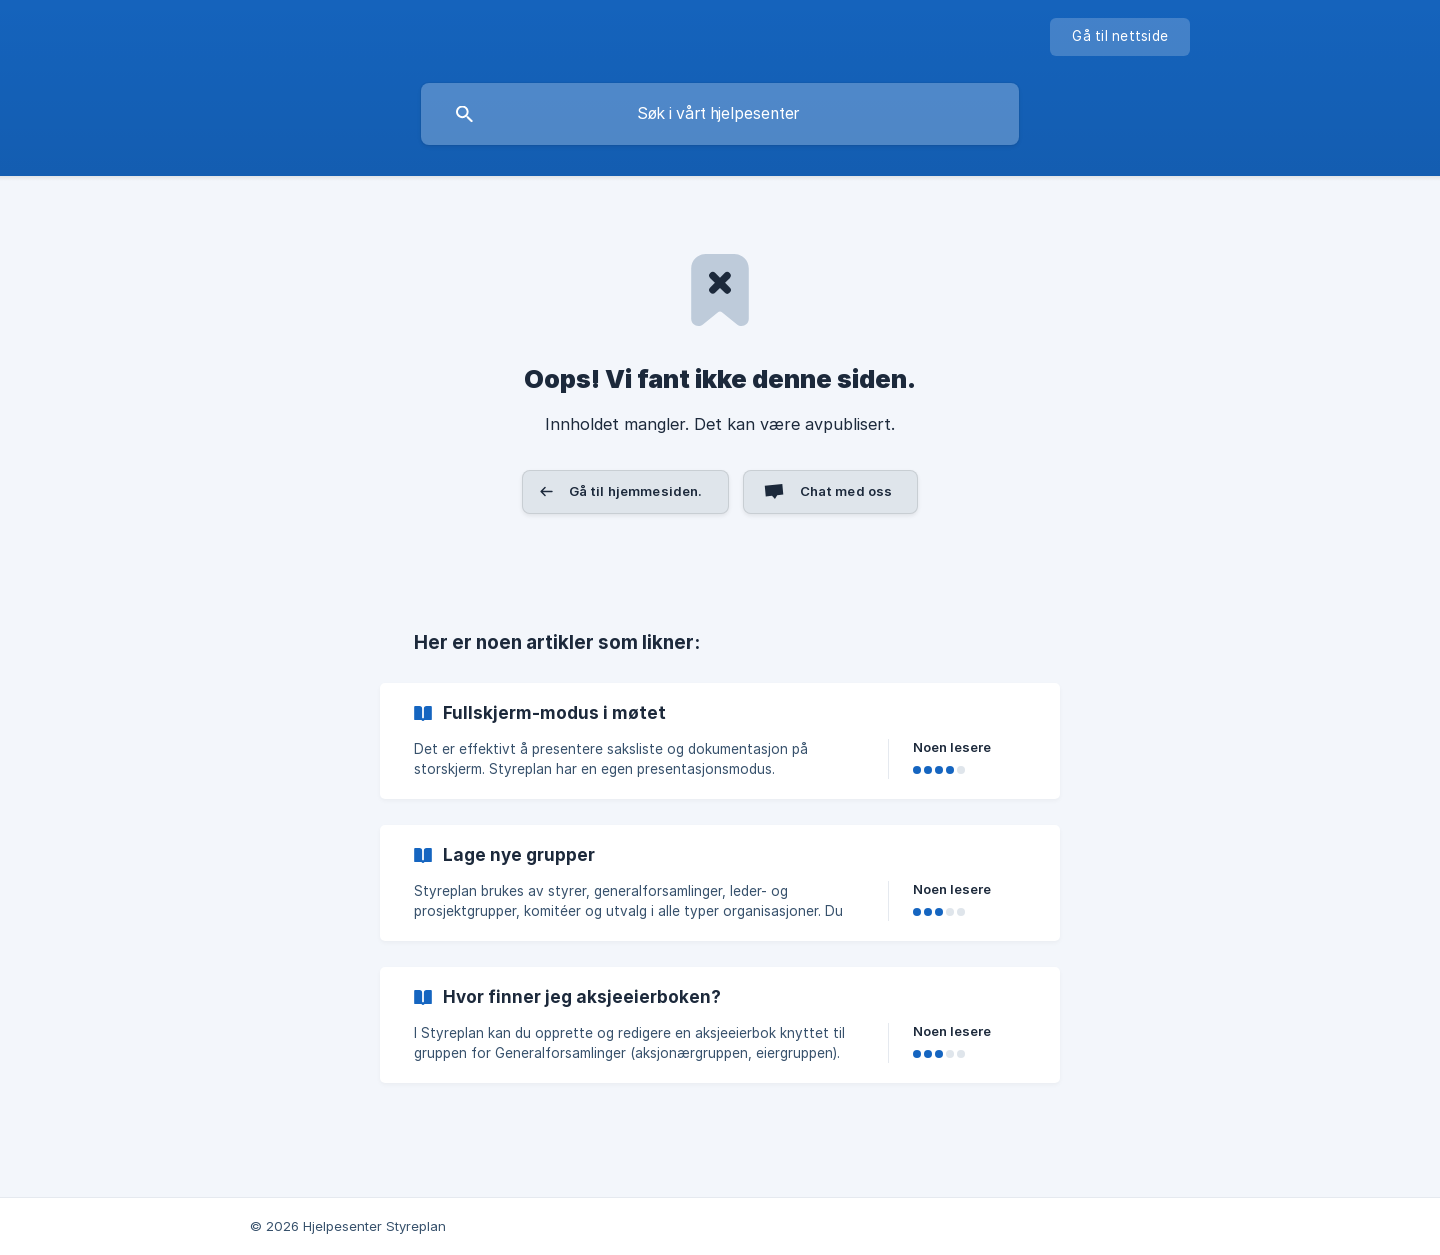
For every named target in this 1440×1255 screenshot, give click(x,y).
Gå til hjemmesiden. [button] (636, 491)
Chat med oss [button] (846, 491)
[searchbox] (720, 114)
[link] (720, 741)
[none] (1120, 37)
